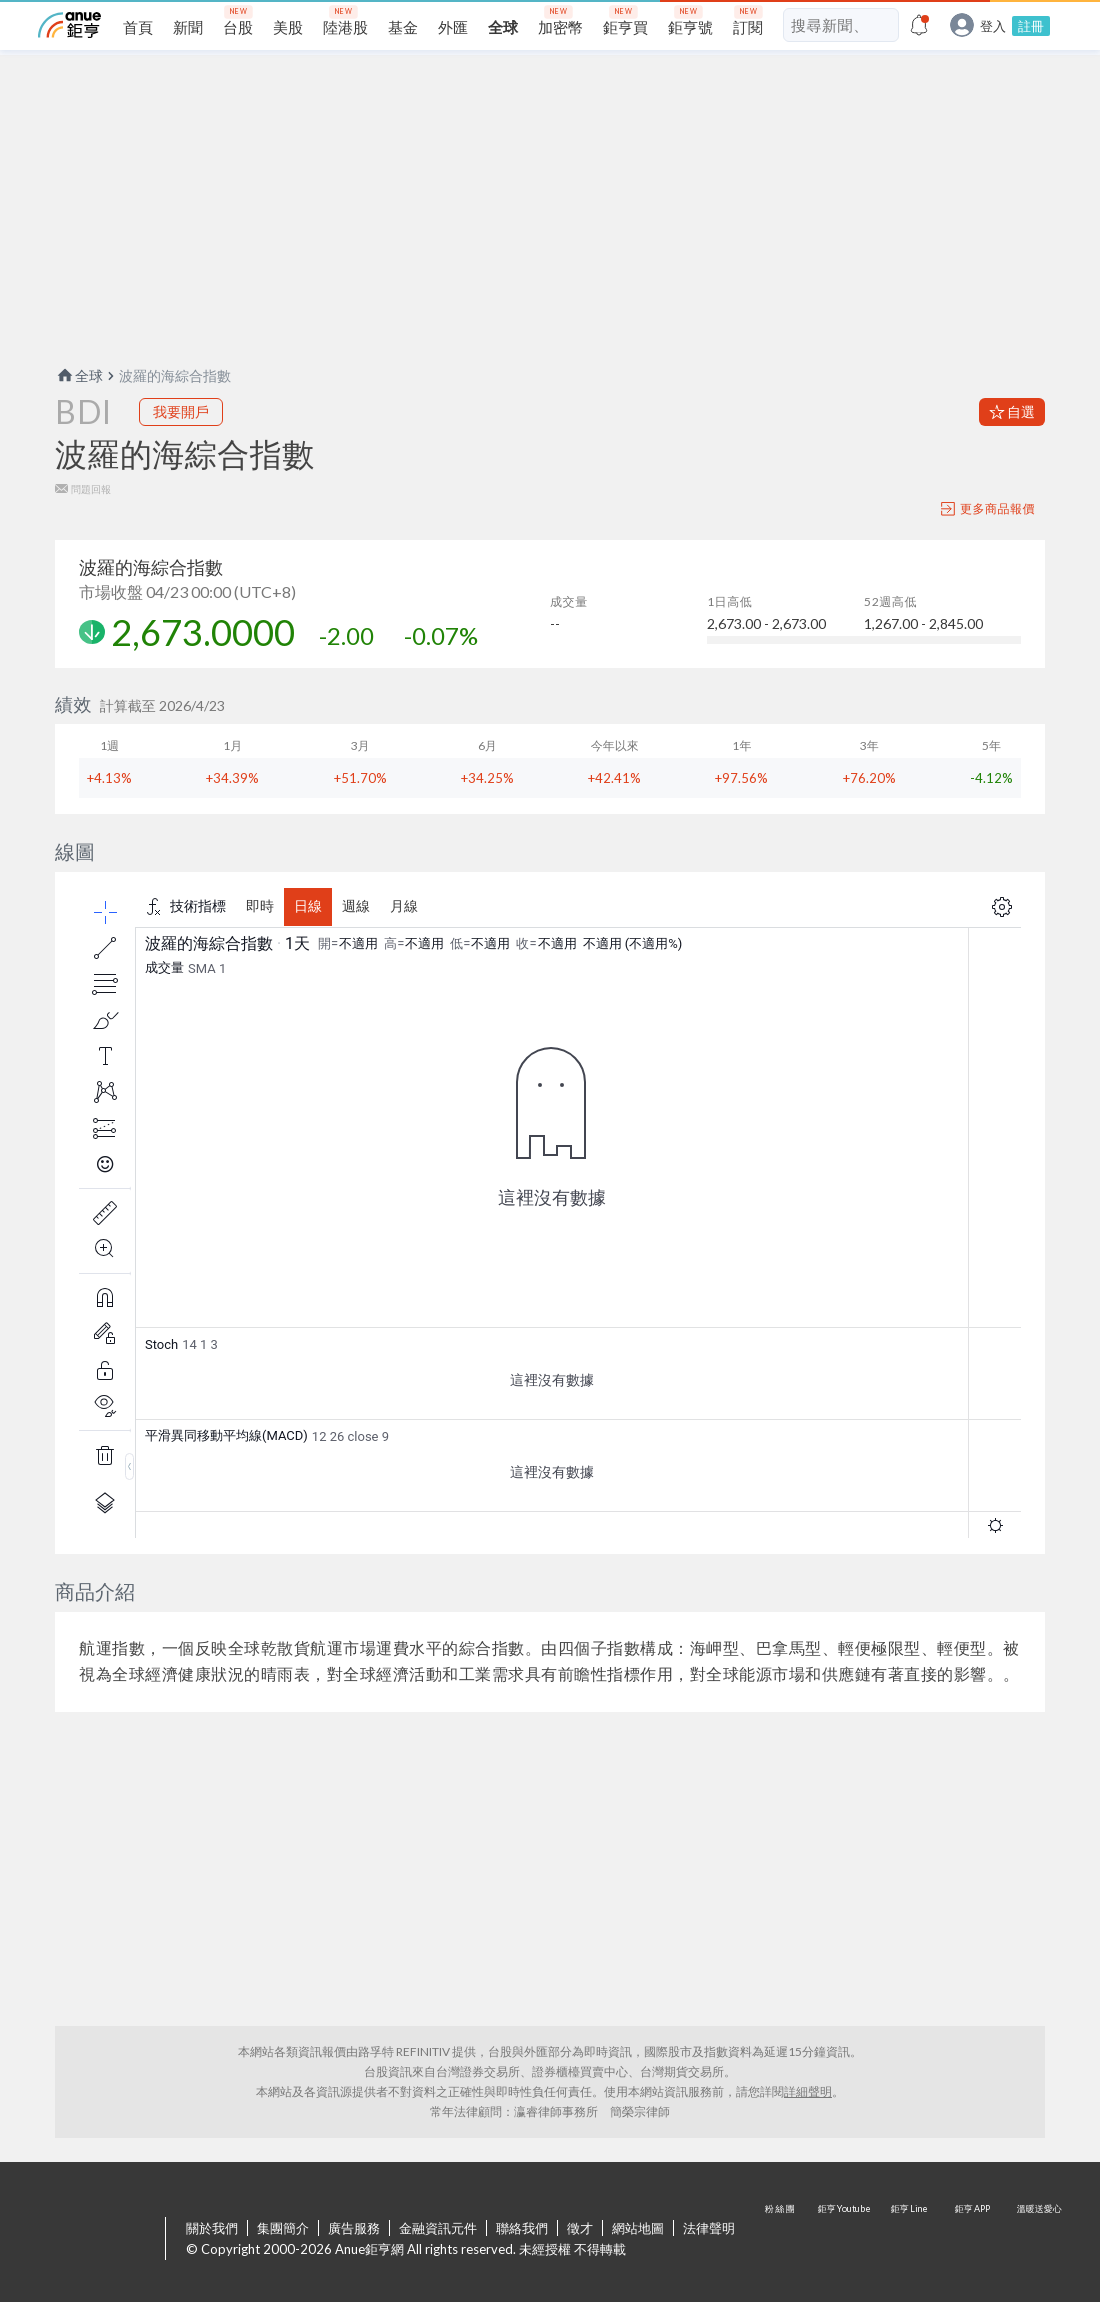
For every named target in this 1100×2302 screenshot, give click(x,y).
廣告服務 (354, 2228)
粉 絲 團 (782, 2240)
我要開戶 (181, 411)
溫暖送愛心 (1038, 2240)
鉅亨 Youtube (846, 2240)
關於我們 (212, 2228)
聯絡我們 (522, 2228)
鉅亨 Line (910, 2240)
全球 (79, 375)
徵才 (580, 2228)
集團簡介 (283, 2228)
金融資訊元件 (438, 2228)
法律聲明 (709, 2228)
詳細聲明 (808, 2091)
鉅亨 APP (974, 2240)
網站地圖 (638, 2228)
